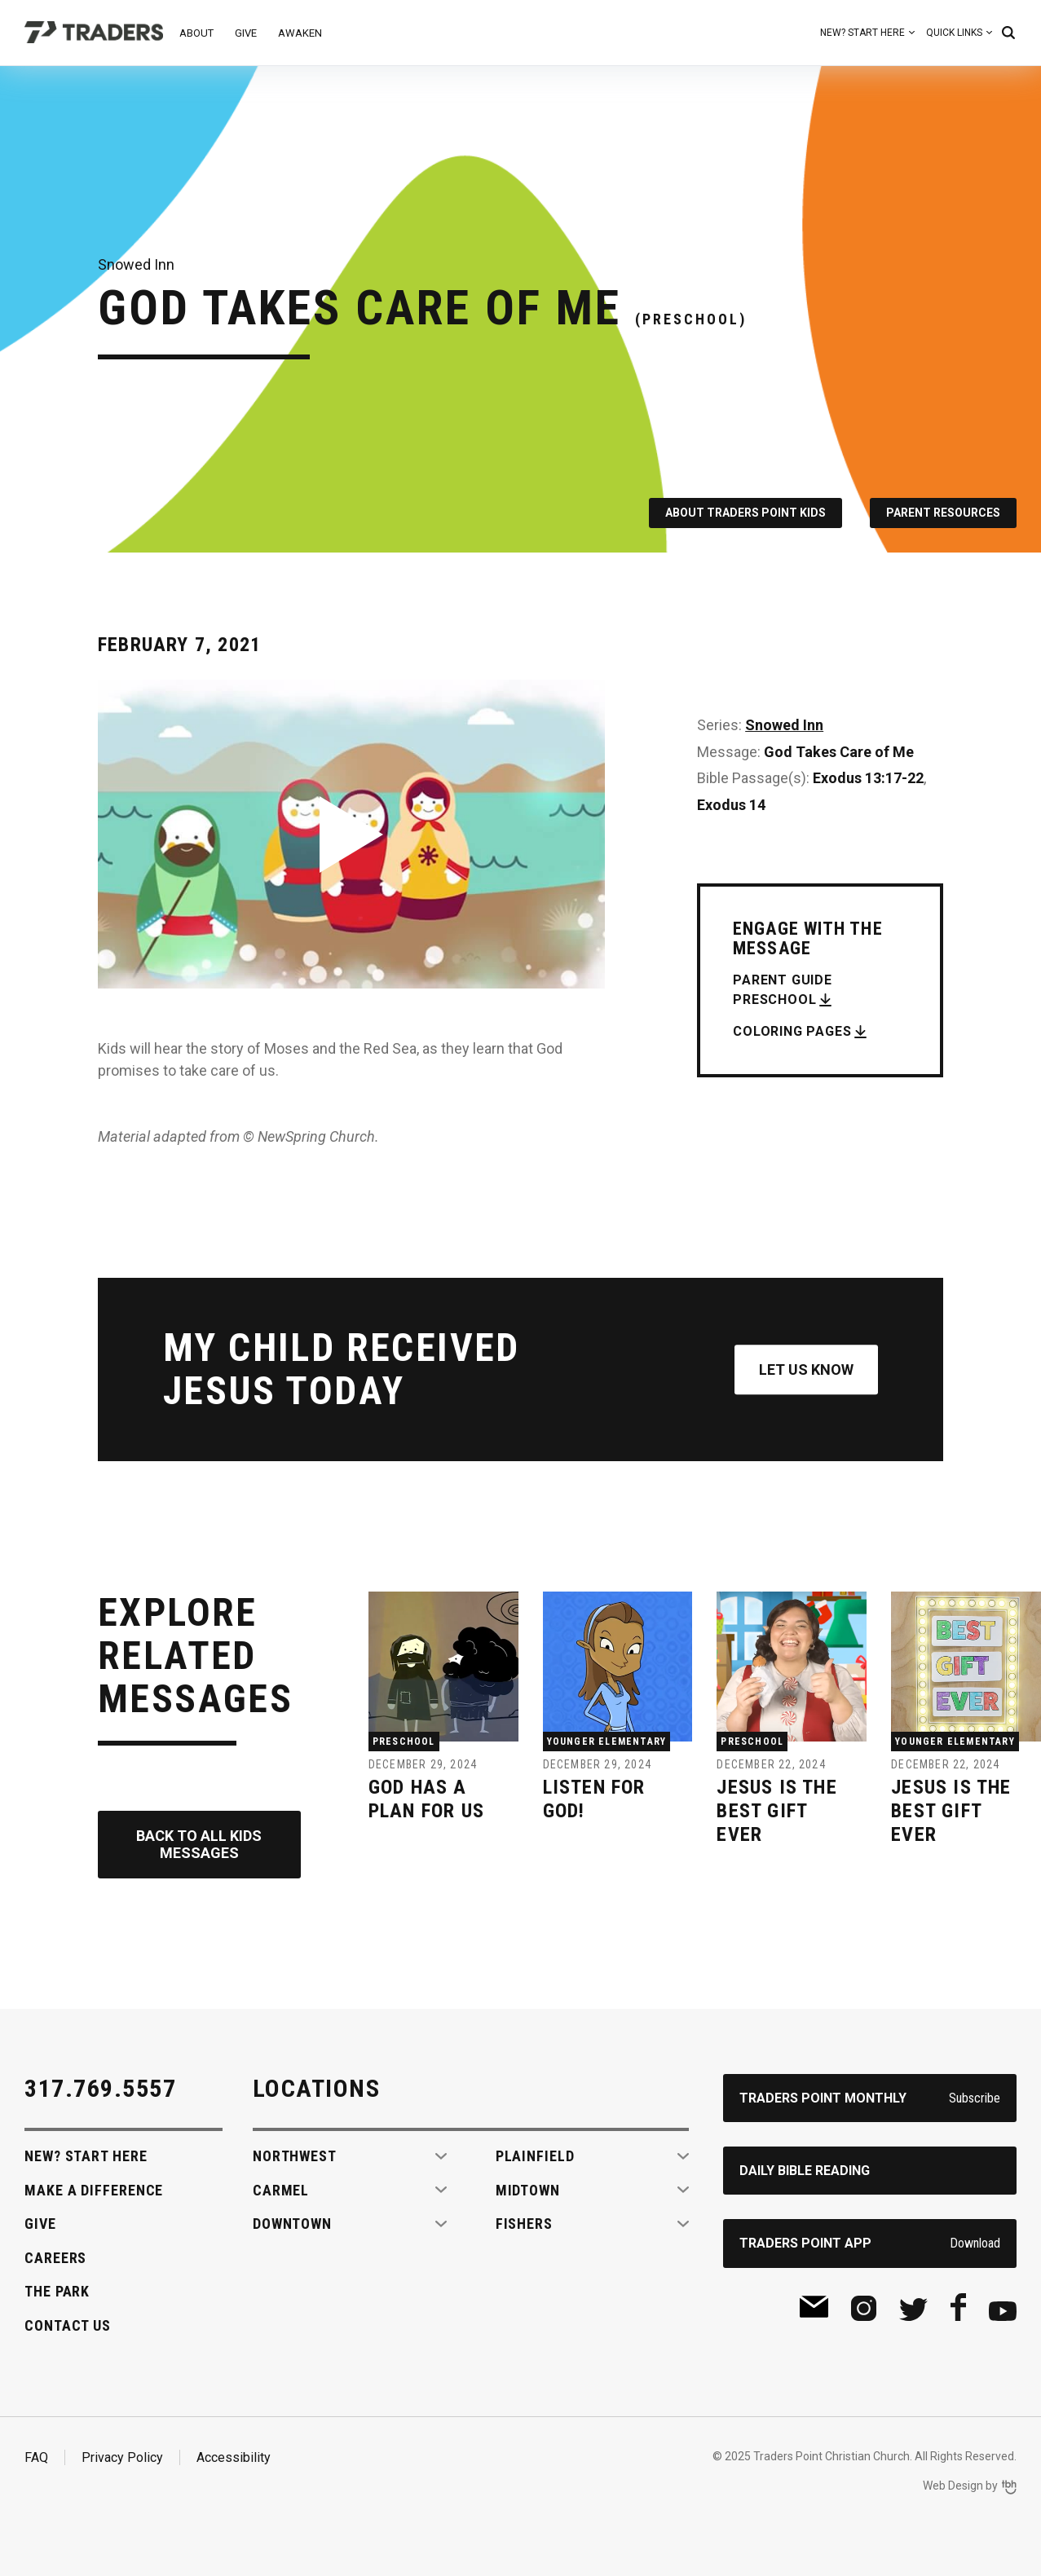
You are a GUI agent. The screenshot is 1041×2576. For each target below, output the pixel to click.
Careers (55, 2257)
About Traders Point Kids (745, 512)
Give (246, 33)
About (196, 33)
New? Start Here (862, 32)
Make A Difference (93, 2190)
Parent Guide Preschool (782, 989)
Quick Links (954, 32)
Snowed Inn (784, 724)
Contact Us (67, 2325)
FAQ (36, 2457)
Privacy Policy (122, 2457)
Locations (317, 2088)
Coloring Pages (792, 1031)
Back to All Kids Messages (199, 1844)
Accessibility (233, 2457)
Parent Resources (943, 512)
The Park (57, 2291)
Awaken (300, 33)
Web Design (953, 2485)
